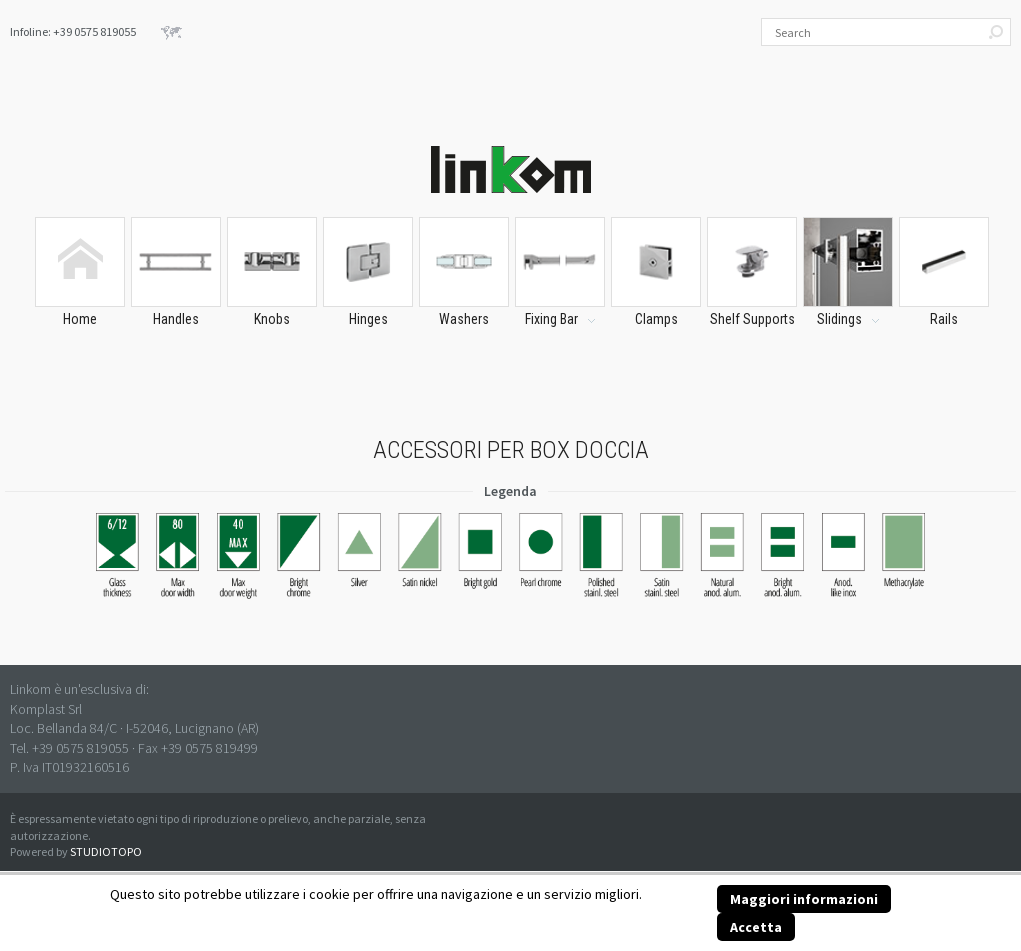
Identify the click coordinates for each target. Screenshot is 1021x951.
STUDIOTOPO (106, 851)
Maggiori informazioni (804, 899)
